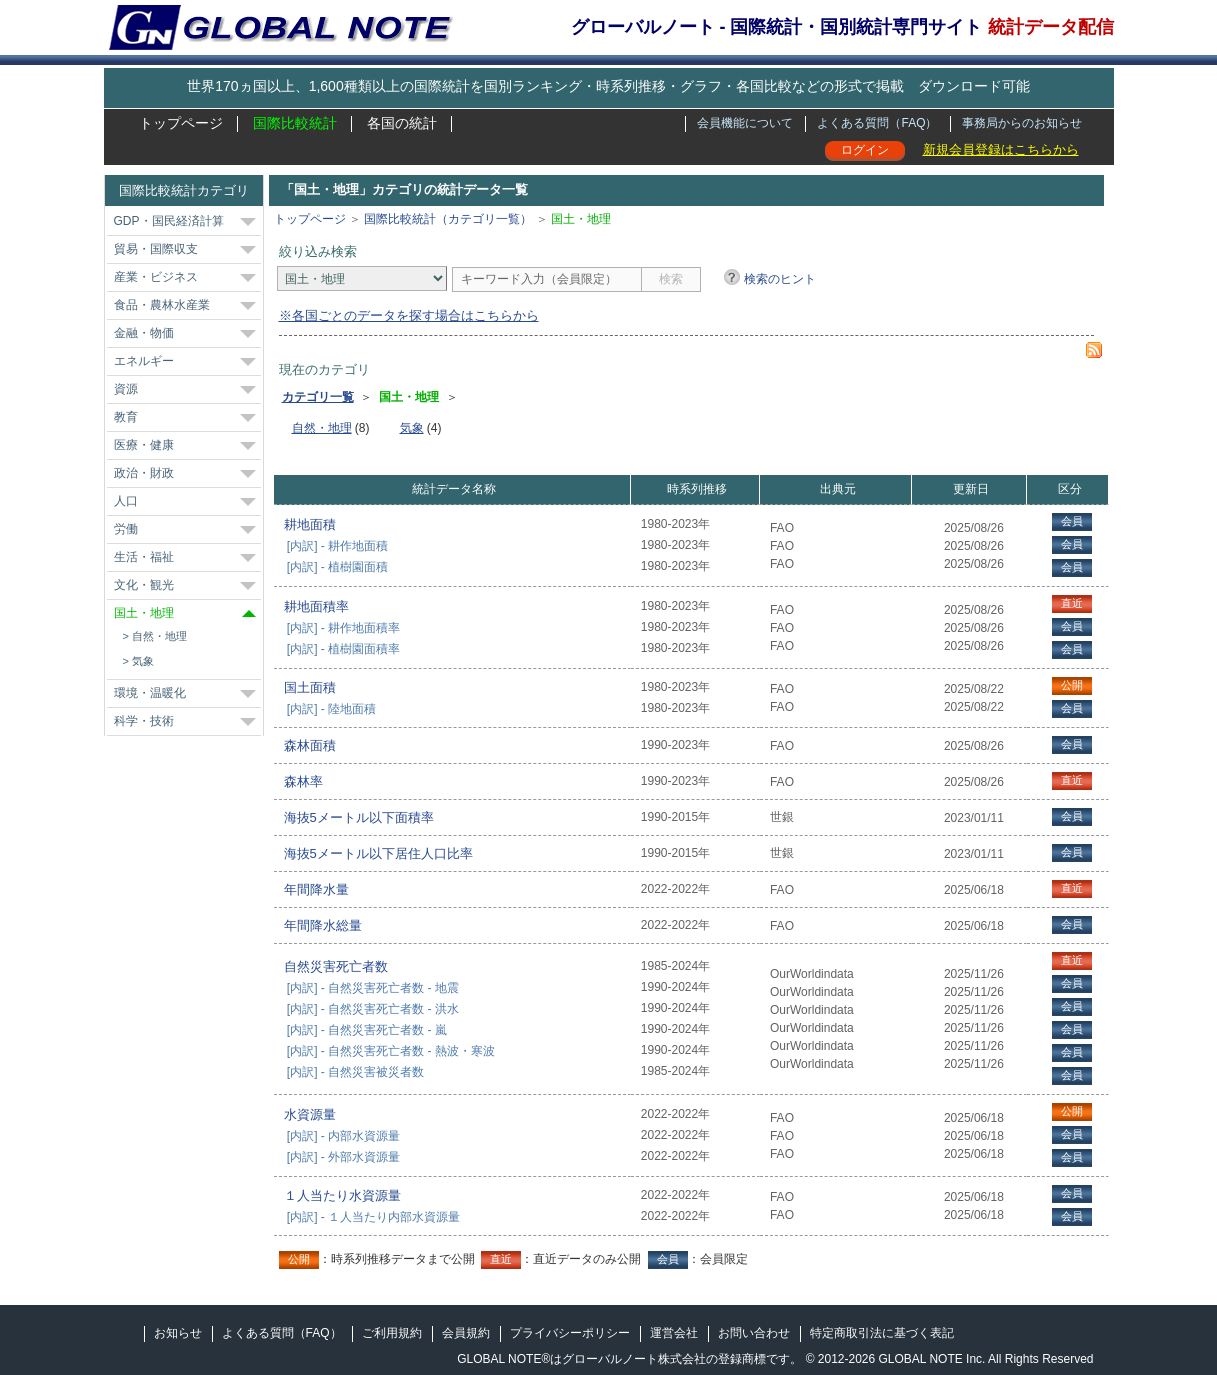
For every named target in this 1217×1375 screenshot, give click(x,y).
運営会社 (674, 1333)
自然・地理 (159, 636)
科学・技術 (144, 721)
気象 (143, 661)
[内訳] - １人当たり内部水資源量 (373, 1217)
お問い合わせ (754, 1333)
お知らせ (178, 1333)
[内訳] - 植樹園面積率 (343, 649)
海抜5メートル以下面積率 (359, 817)
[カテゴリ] (362, 278)
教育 (126, 417)
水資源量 (310, 1114)
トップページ (181, 123)
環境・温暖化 (150, 693)
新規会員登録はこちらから (1001, 149)
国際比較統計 (295, 123)
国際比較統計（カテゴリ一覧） (448, 219)
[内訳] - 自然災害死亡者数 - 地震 (373, 988)
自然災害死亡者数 (336, 966)
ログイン (865, 150)
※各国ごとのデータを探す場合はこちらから (409, 315)
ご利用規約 (392, 1333)
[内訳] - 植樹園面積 (337, 567)
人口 (126, 501)
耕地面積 (310, 524)
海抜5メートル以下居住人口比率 (378, 853)
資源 (126, 389)
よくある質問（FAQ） (877, 123)
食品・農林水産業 (162, 305)
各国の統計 (402, 123)
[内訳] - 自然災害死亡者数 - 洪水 (373, 1009)
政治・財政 (144, 473)
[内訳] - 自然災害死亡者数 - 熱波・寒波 (391, 1051)
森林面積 (310, 745)
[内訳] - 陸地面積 (331, 709)
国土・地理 (144, 613)
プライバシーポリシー (570, 1333)
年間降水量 (316, 889)
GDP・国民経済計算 (169, 221)
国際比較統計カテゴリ (184, 190)
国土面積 (310, 687)
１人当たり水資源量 (342, 1195)
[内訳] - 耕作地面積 (337, 546)
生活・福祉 (144, 557)
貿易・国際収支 (156, 249)
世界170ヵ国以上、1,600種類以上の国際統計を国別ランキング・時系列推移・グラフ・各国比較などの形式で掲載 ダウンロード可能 (608, 86)
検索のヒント (780, 279)
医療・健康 (144, 445)
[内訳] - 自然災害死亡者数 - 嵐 (367, 1030)
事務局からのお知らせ (1022, 123)
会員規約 (466, 1333)
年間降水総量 (323, 925)
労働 (126, 529)
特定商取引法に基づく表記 (882, 1333)
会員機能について (745, 123)
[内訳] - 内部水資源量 (343, 1136)
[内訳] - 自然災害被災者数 (355, 1072)
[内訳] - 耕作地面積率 (343, 628)
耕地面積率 (316, 606)
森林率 (303, 781)
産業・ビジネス (156, 277)
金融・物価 (144, 333)
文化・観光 (144, 585)
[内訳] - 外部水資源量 (343, 1157)
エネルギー (144, 361)
